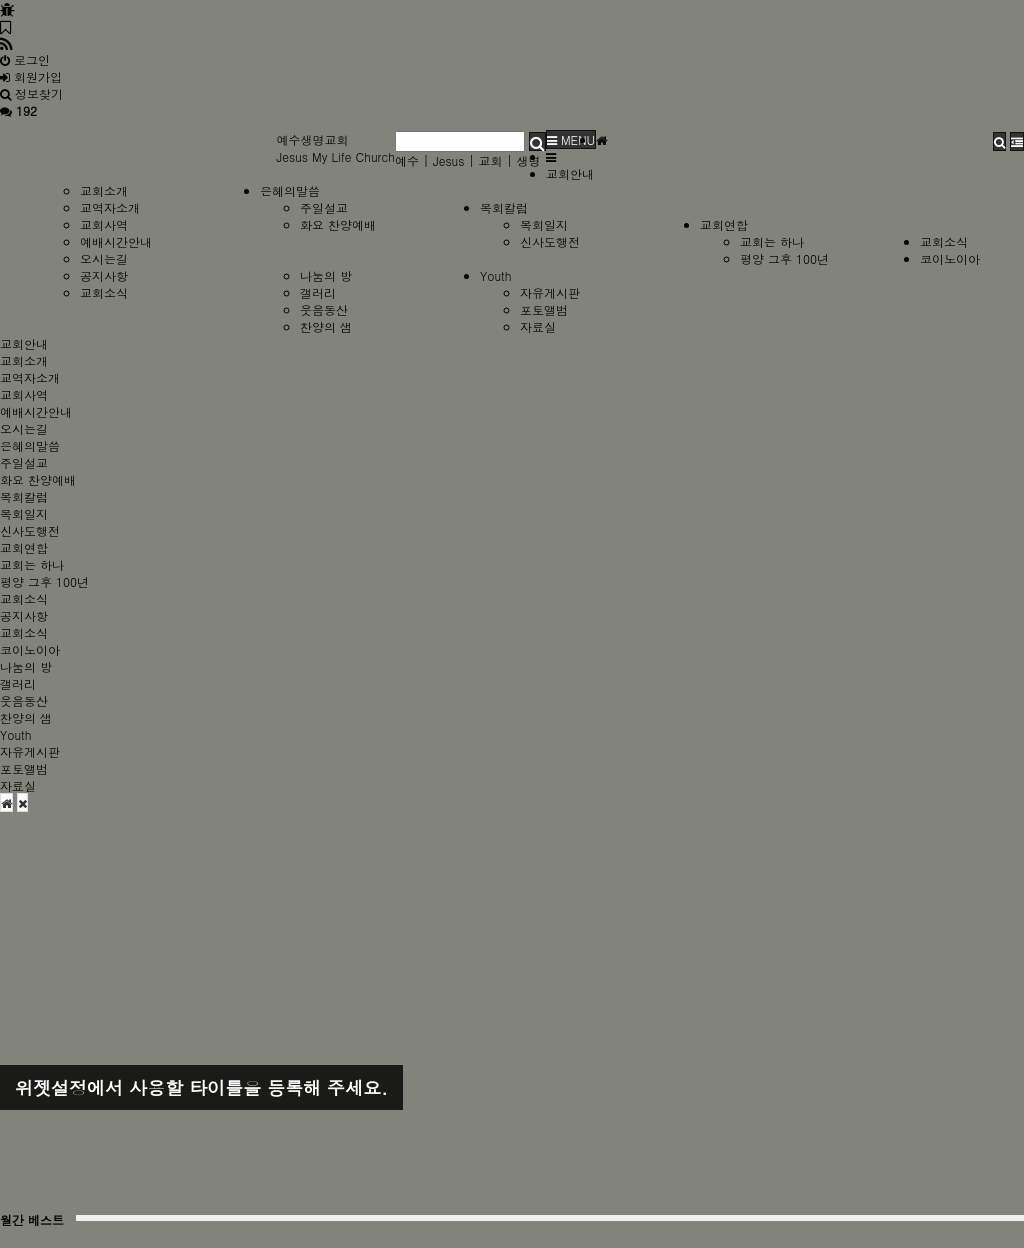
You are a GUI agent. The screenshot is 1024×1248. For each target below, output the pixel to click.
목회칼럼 (504, 207)
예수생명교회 (312, 139)
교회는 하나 (772, 241)
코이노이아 (950, 258)
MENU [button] (571, 139)
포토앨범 (544, 309)
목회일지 (544, 224)
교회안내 (570, 173)
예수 (407, 160)
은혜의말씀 (290, 190)
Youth (496, 275)
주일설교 (324, 207)
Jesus (449, 160)
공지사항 (104, 275)
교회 (490, 160)
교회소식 (944, 241)
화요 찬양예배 (338, 224)
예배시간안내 (116, 241)
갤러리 (318, 292)
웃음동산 (324, 309)
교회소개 (104, 190)
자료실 (538, 326)
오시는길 (104, 258)
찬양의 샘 (326, 326)
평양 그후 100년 (784, 258)
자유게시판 (550, 292)
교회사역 (104, 224)
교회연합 (724, 224)
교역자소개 (110, 207)
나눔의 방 (326, 275)
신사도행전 (550, 241)
